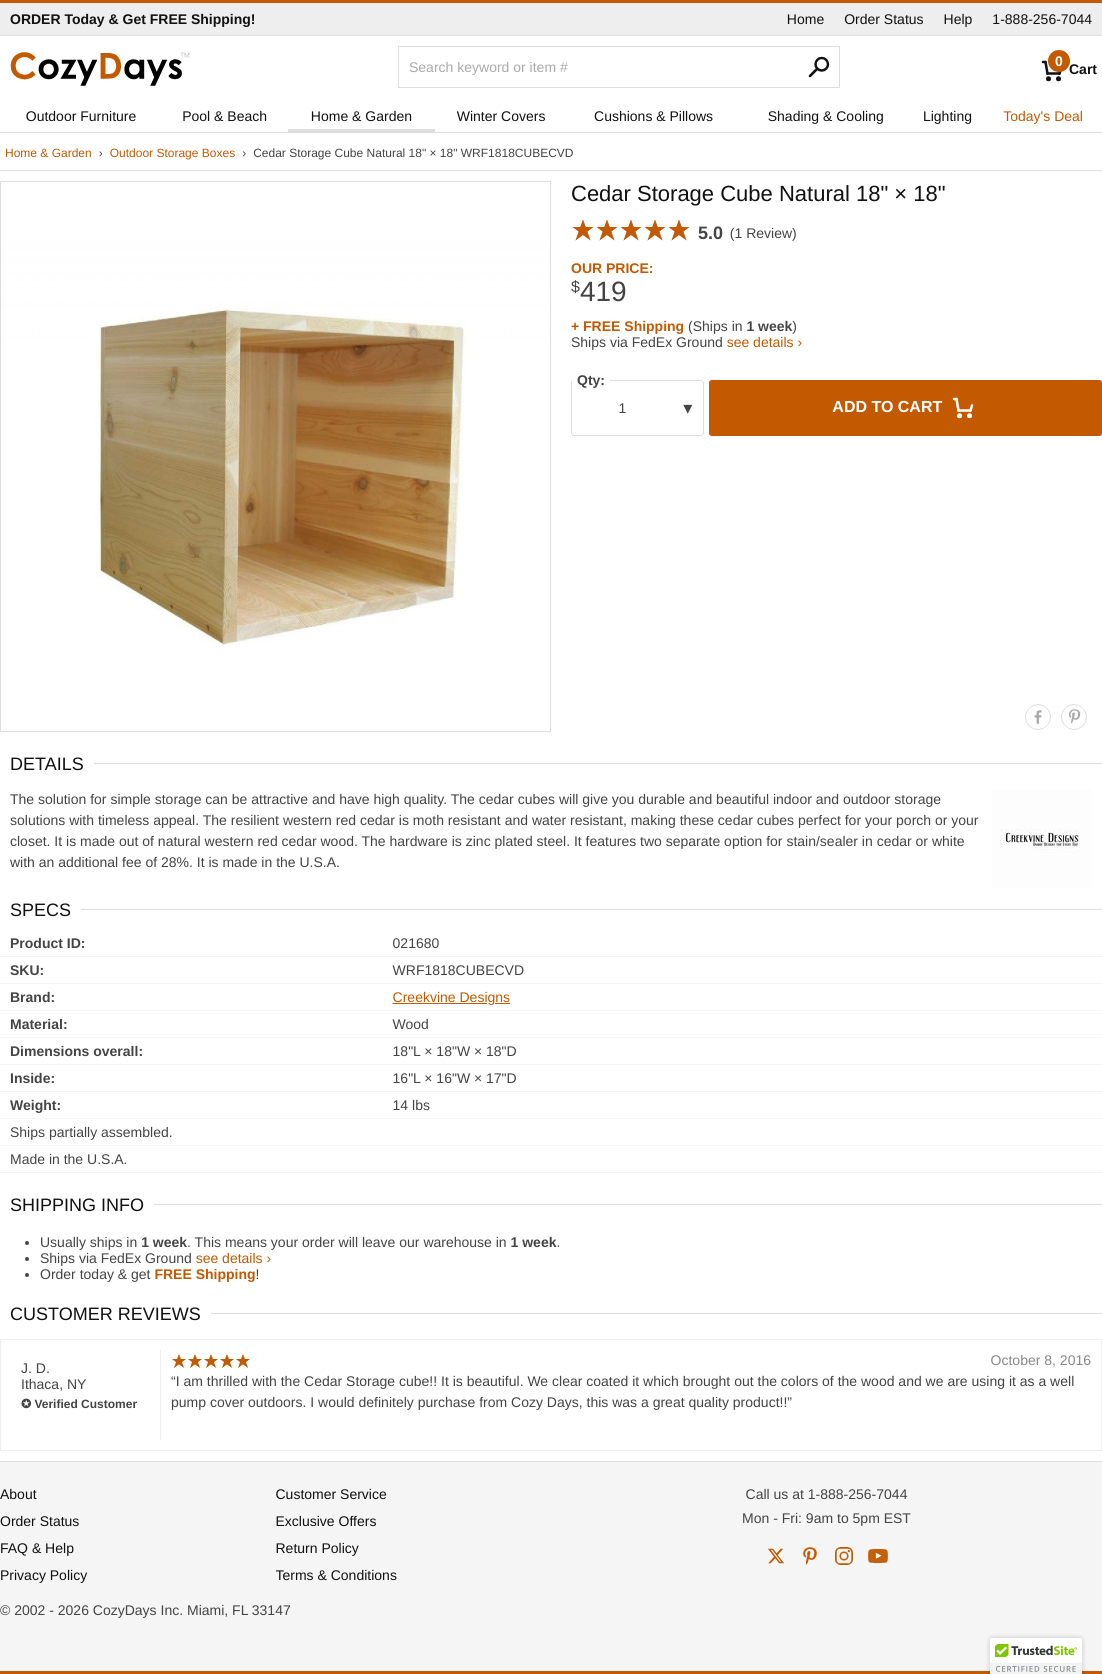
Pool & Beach (224, 116)
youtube (878, 1556)
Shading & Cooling (826, 116)
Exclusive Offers (326, 1521)
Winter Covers (501, 116)
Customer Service (331, 1494)
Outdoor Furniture (81, 116)
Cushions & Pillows (653, 116)
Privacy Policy (43, 1575)
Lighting (947, 116)
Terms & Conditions (336, 1575)
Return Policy (317, 1548)
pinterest (810, 1556)
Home (805, 19)
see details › (764, 342)
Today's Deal (1043, 116)
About (18, 1494)
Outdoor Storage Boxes (172, 153)
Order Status (883, 19)
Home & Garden (361, 116)
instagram (844, 1556)
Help (958, 19)
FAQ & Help (37, 1548)
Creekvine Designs (452, 997)
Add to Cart (905, 408)
